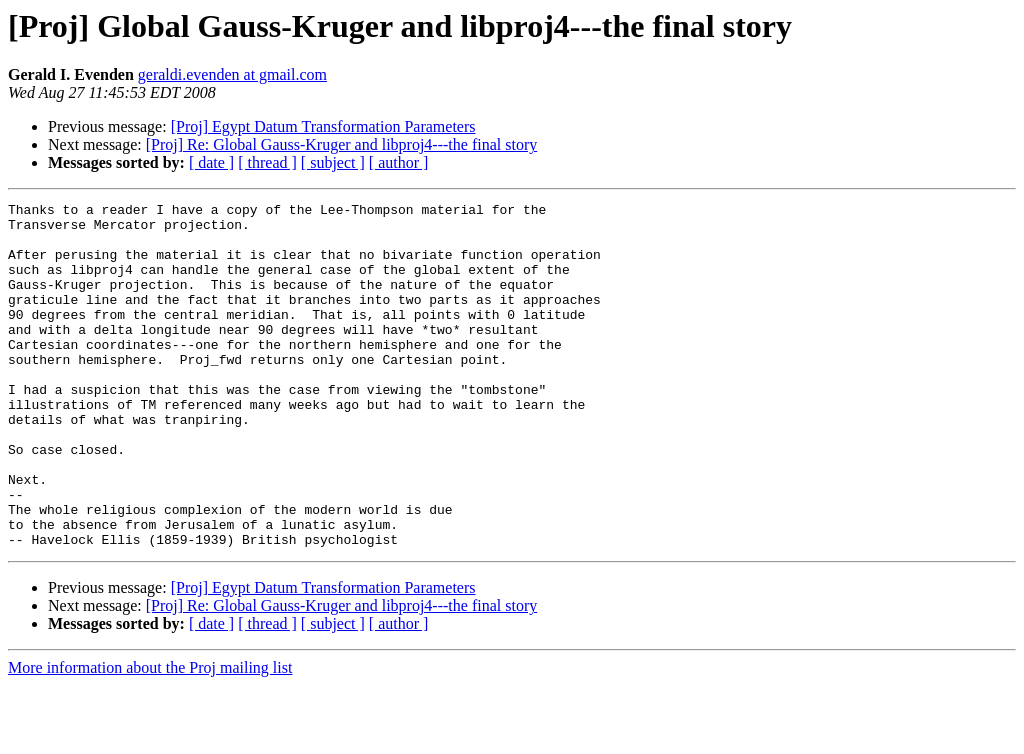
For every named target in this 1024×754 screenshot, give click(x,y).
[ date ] (211, 162)
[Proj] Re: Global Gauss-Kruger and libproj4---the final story (341, 144)
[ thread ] (267, 162)
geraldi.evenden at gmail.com (232, 74)
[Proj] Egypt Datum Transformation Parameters (323, 126)
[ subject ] (333, 162)
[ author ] (399, 162)
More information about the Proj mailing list (150, 736)
